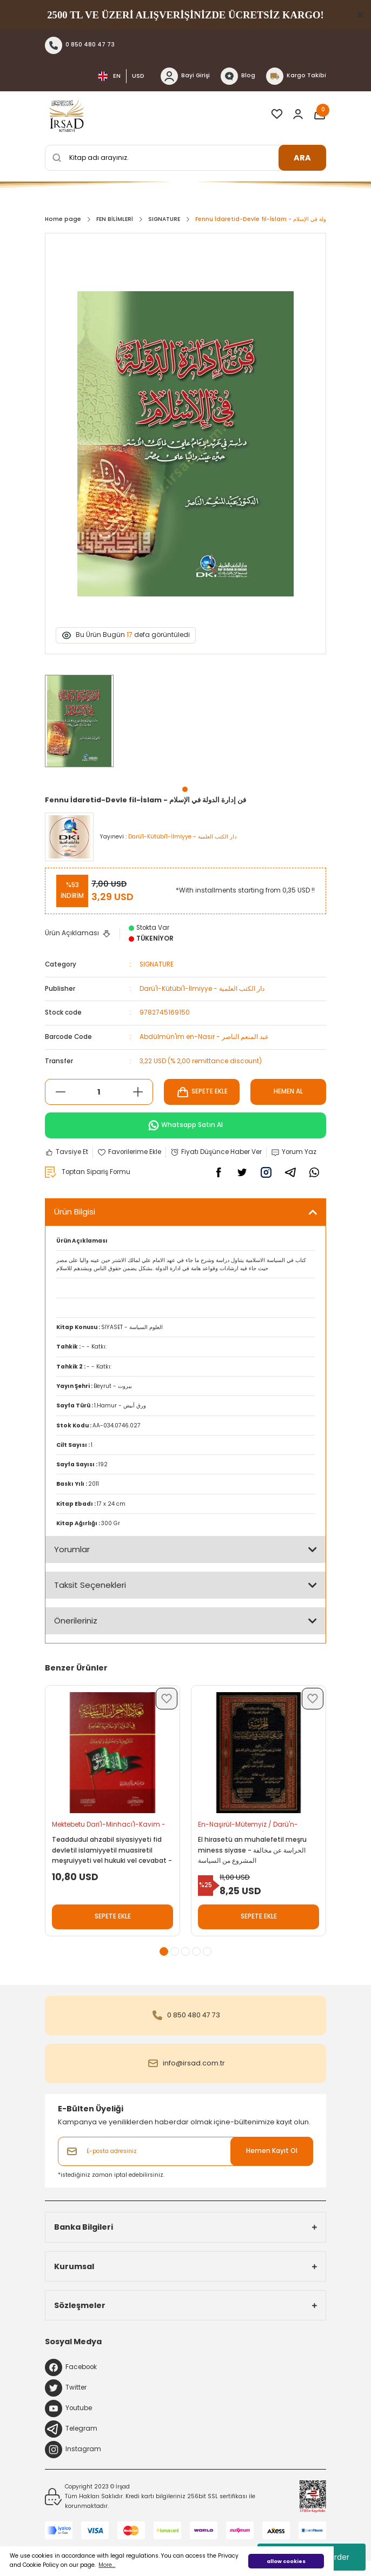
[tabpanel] (80, 726)
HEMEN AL (288, 1091)
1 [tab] (185, 789)
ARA (302, 157)
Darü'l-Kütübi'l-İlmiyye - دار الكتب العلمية (202, 988)
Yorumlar (72, 1549)
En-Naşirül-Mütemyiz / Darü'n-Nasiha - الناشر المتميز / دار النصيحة (251, 1826)
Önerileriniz (75, 1620)
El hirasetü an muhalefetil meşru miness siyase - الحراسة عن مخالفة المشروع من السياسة (252, 1850)
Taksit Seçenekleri (90, 1585)
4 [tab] (196, 1951)
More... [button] (106, 2565)
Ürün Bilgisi (74, 1211)
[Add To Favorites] (129, 1152)
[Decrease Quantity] (60, 1091)
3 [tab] (185, 1951)
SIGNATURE (157, 964)
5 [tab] (207, 1951)
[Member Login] (298, 114)
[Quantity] (99, 1091)
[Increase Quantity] (138, 1091)
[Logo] (66, 113)
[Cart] (319, 114)
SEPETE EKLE (202, 1091)
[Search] (185, 158)
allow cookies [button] (286, 2561)
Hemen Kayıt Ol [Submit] (271, 2150)
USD (138, 75)
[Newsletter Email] (185, 2151)
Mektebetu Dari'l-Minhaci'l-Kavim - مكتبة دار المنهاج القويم (108, 1826)
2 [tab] (174, 1951)
